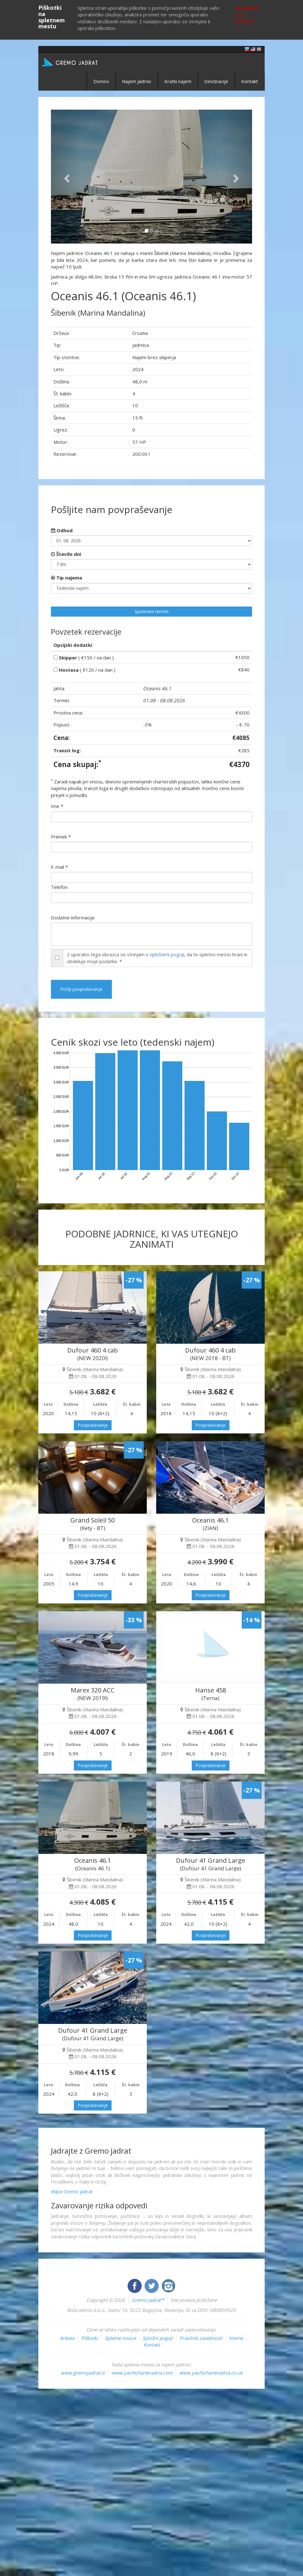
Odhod (62, 530)
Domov (101, 81)
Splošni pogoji (157, 2338)
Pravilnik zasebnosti (200, 2338)
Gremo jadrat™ (148, 2300)
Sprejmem (247, 8)
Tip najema (66, 577)
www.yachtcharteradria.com (142, 2373)
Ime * (57, 806)
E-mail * (59, 867)
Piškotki (89, 2338)
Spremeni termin (151, 611)
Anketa (67, 2338)
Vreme (236, 2338)
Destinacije (216, 81)
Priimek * (61, 836)
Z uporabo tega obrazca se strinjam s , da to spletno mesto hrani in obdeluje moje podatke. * (157, 957)
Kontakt (249, 81)
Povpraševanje (93, 1425)
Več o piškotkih (244, 18)
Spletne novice (120, 2338)
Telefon (59, 887)
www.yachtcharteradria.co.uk (211, 2373)
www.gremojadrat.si (83, 2373)
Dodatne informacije (73, 917)
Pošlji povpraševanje (81, 989)
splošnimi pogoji (167, 954)
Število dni (66, 554)
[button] (66, 177)
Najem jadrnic (137, 81)
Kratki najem (177, 81)
